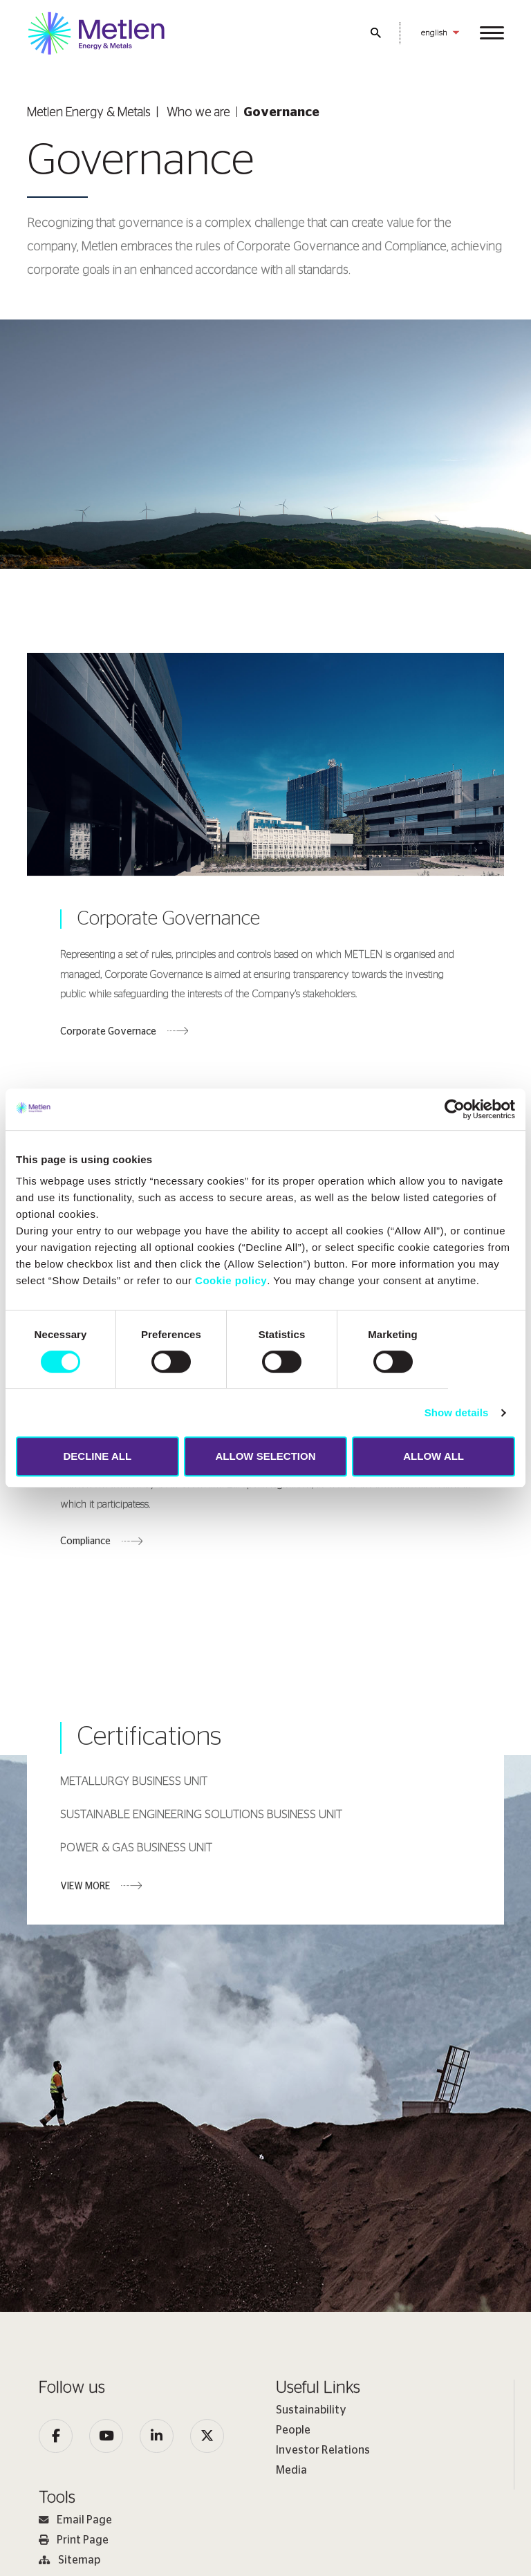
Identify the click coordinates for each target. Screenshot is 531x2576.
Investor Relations (323, 2450)
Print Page (74, 2540)
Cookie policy (231, 1280)
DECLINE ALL (98, 1456)
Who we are (198, 112)
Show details (457, 1412)
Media (291, 2470)
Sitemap (69, 2560)
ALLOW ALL (433, 1456)
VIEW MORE (85, 1890)
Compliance (85, 1545)
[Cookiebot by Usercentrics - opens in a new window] (454, 1109)
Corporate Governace (108, 1034)
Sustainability (311, 2410)
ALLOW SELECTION (265, 1456)
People (293, 2430)
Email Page (75, 2520)
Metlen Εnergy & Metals (89, 112)
